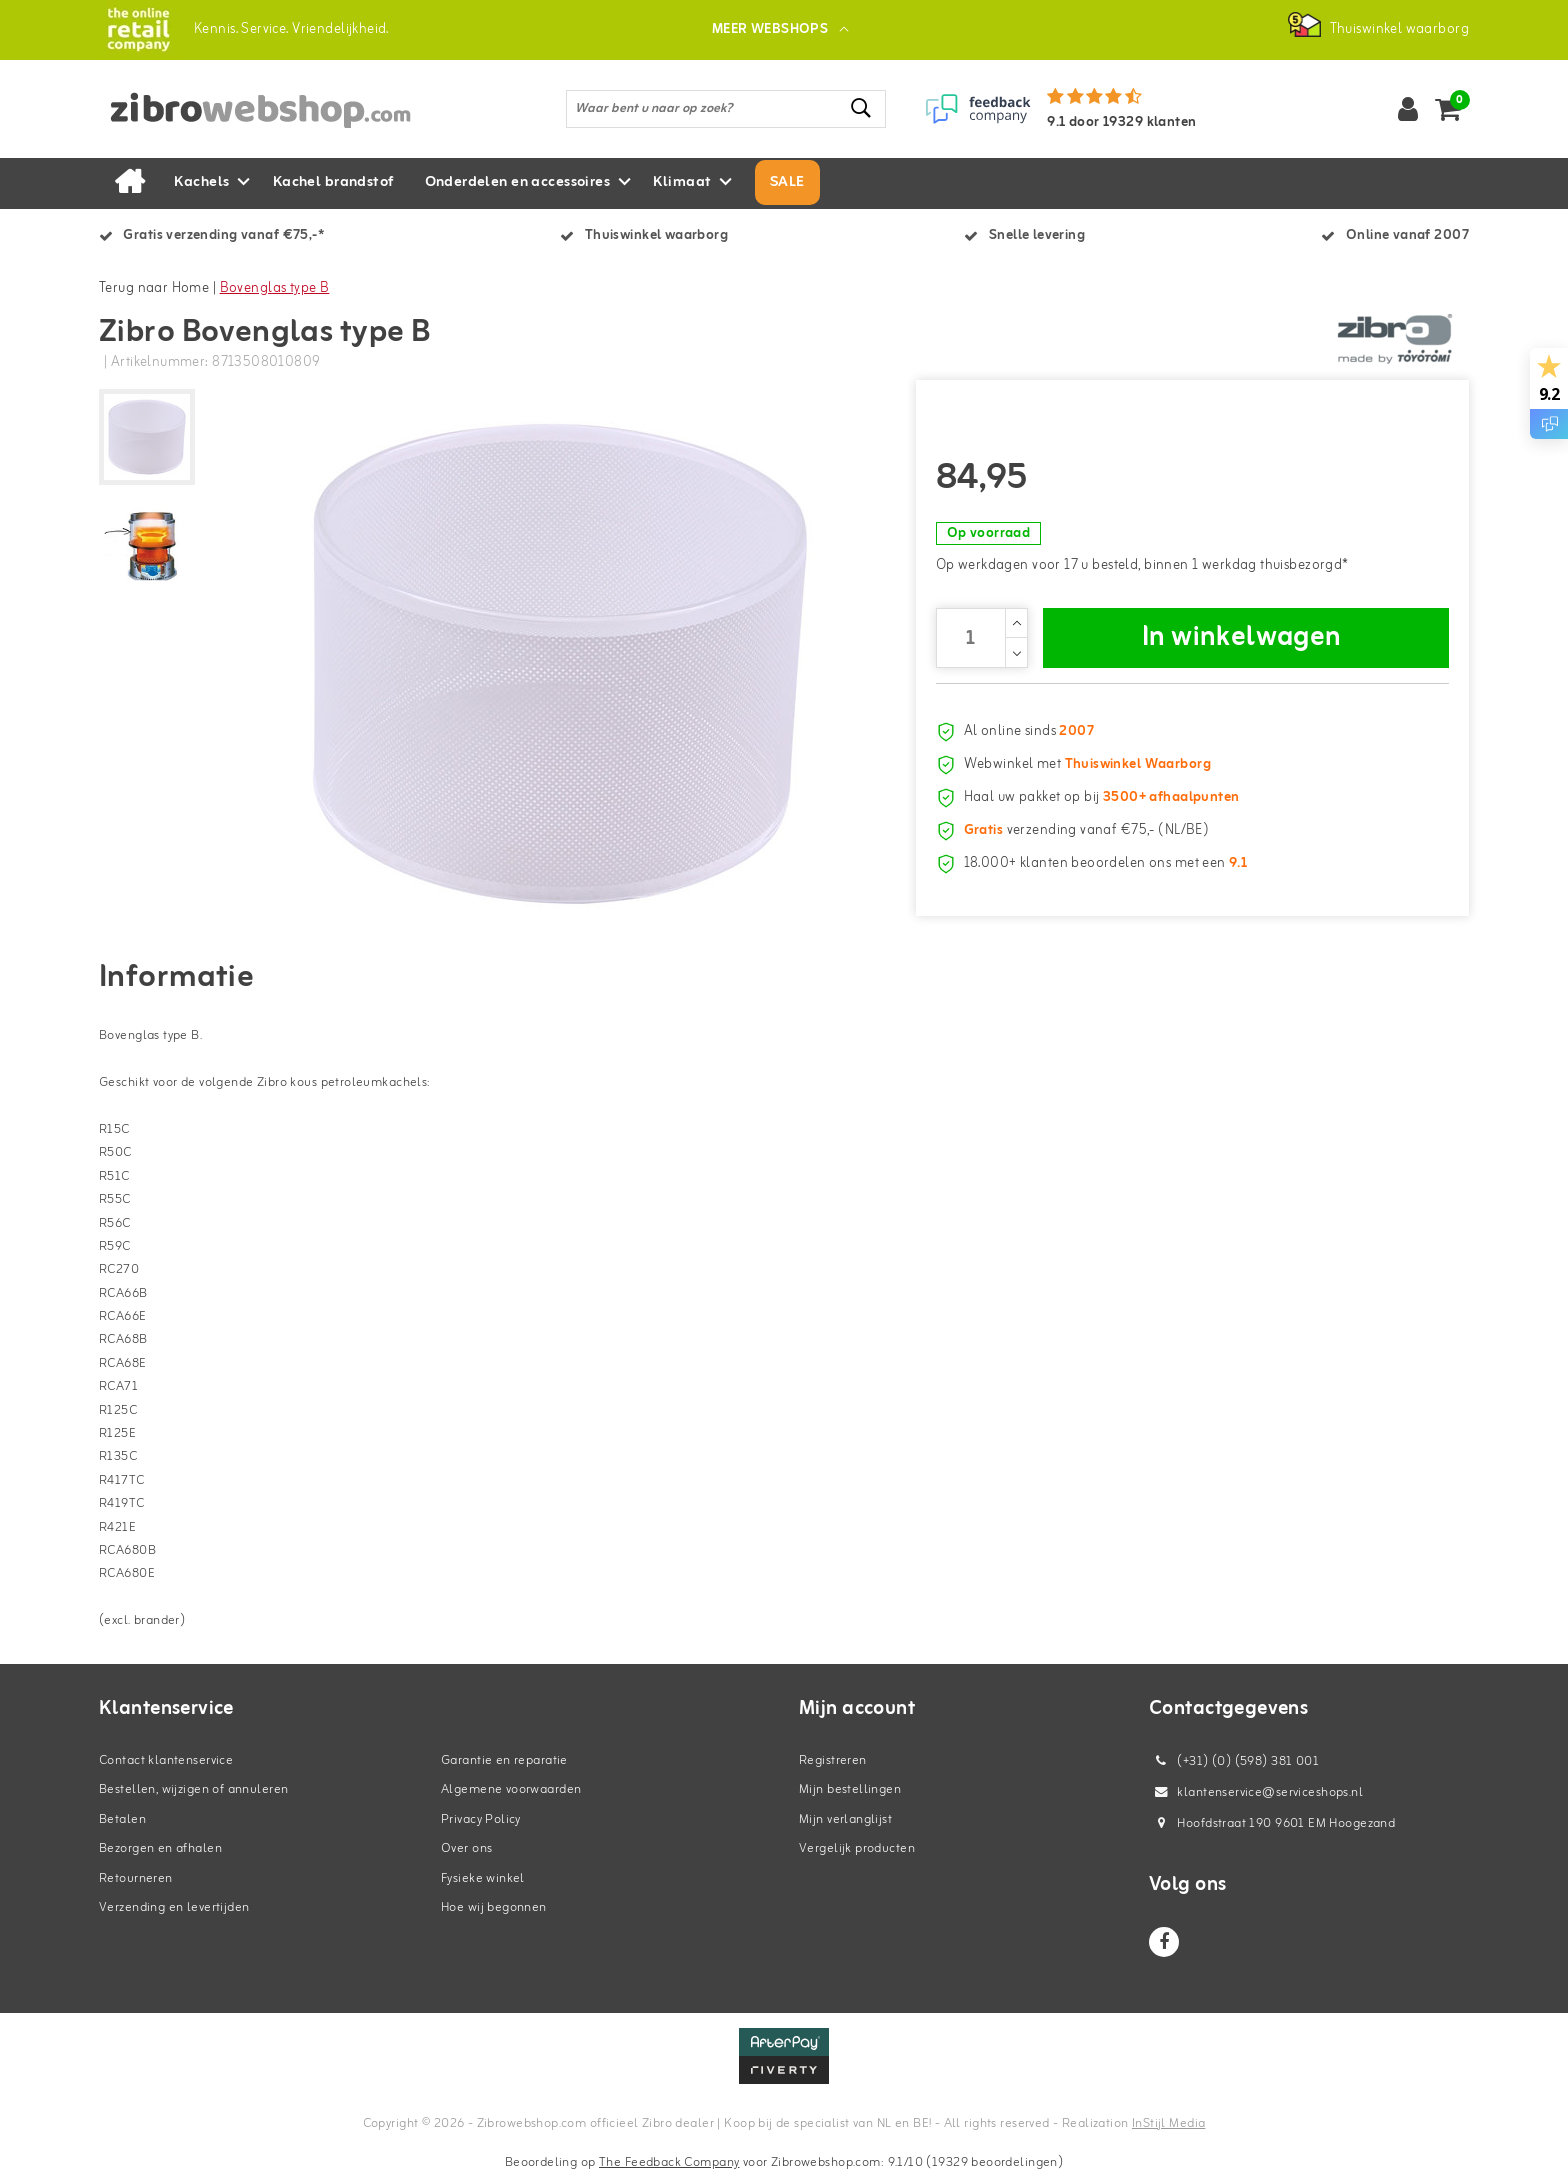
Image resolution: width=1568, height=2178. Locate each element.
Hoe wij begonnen (494, 1907)
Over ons (466, 1848)
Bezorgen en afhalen (160, 1848)
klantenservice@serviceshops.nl (1256, 1792)
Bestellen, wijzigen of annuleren (193, 1789)
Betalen (122, 1819)
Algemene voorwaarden (511, 1789)
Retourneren (136, 1878)
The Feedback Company (669, 2162)
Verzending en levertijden (174, 1907)
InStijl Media (1168, 2123)
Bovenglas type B (275, 288)
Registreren (833, 1760)
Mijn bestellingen (850, 1789)
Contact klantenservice (166, 1760)
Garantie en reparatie (504, 1760)
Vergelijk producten (857, 1848)
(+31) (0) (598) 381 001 (1234, 1761)
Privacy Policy (481, 1819)
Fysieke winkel (483, 1878)
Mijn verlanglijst (845, 1819)
